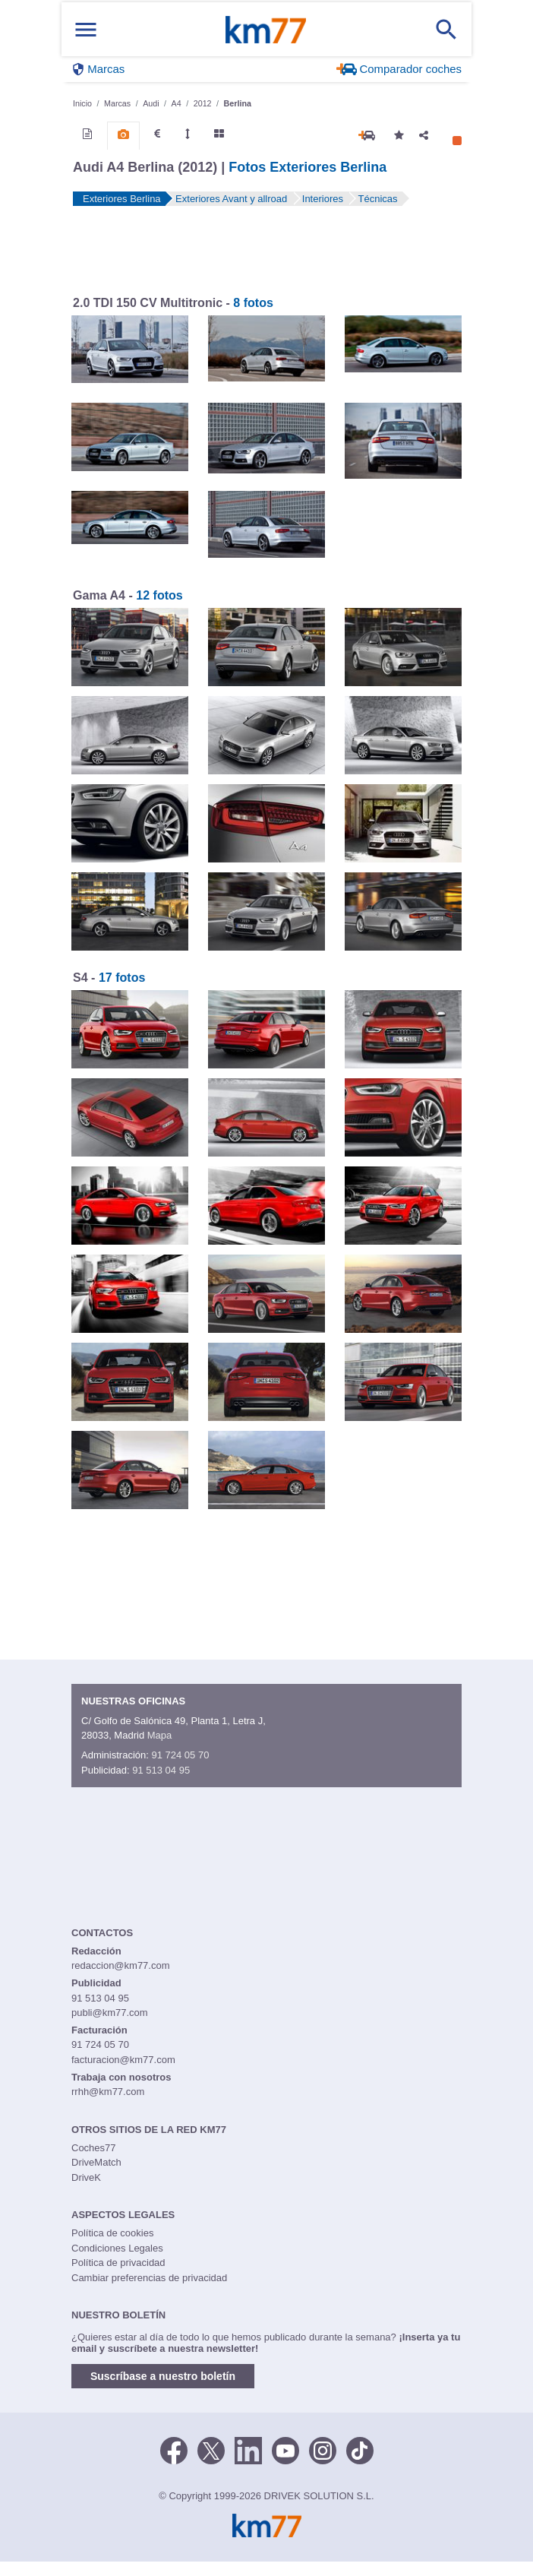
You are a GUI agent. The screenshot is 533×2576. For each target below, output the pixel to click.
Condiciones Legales (117, 2248)
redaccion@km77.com (120, 1965)
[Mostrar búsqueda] (446, 29)
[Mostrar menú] (86, 29)
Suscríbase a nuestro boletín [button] (162, 2376)
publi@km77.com (109, 2012)
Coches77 (93, 2148)
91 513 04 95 (161, 1770)
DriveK (86, 2177)
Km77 (265, 29)
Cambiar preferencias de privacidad (149, 2277)
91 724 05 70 (180, 1755)
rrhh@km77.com (107, 2091)
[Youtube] (285, 2450)
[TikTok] (360, 2450)
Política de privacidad (118, 2262)
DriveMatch (96, 2162)
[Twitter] (211, 2450)
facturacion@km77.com (123, 2059)
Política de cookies (112, 2233)
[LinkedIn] (248, 2450)
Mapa (159, 1735)
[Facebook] (174, 2450)
